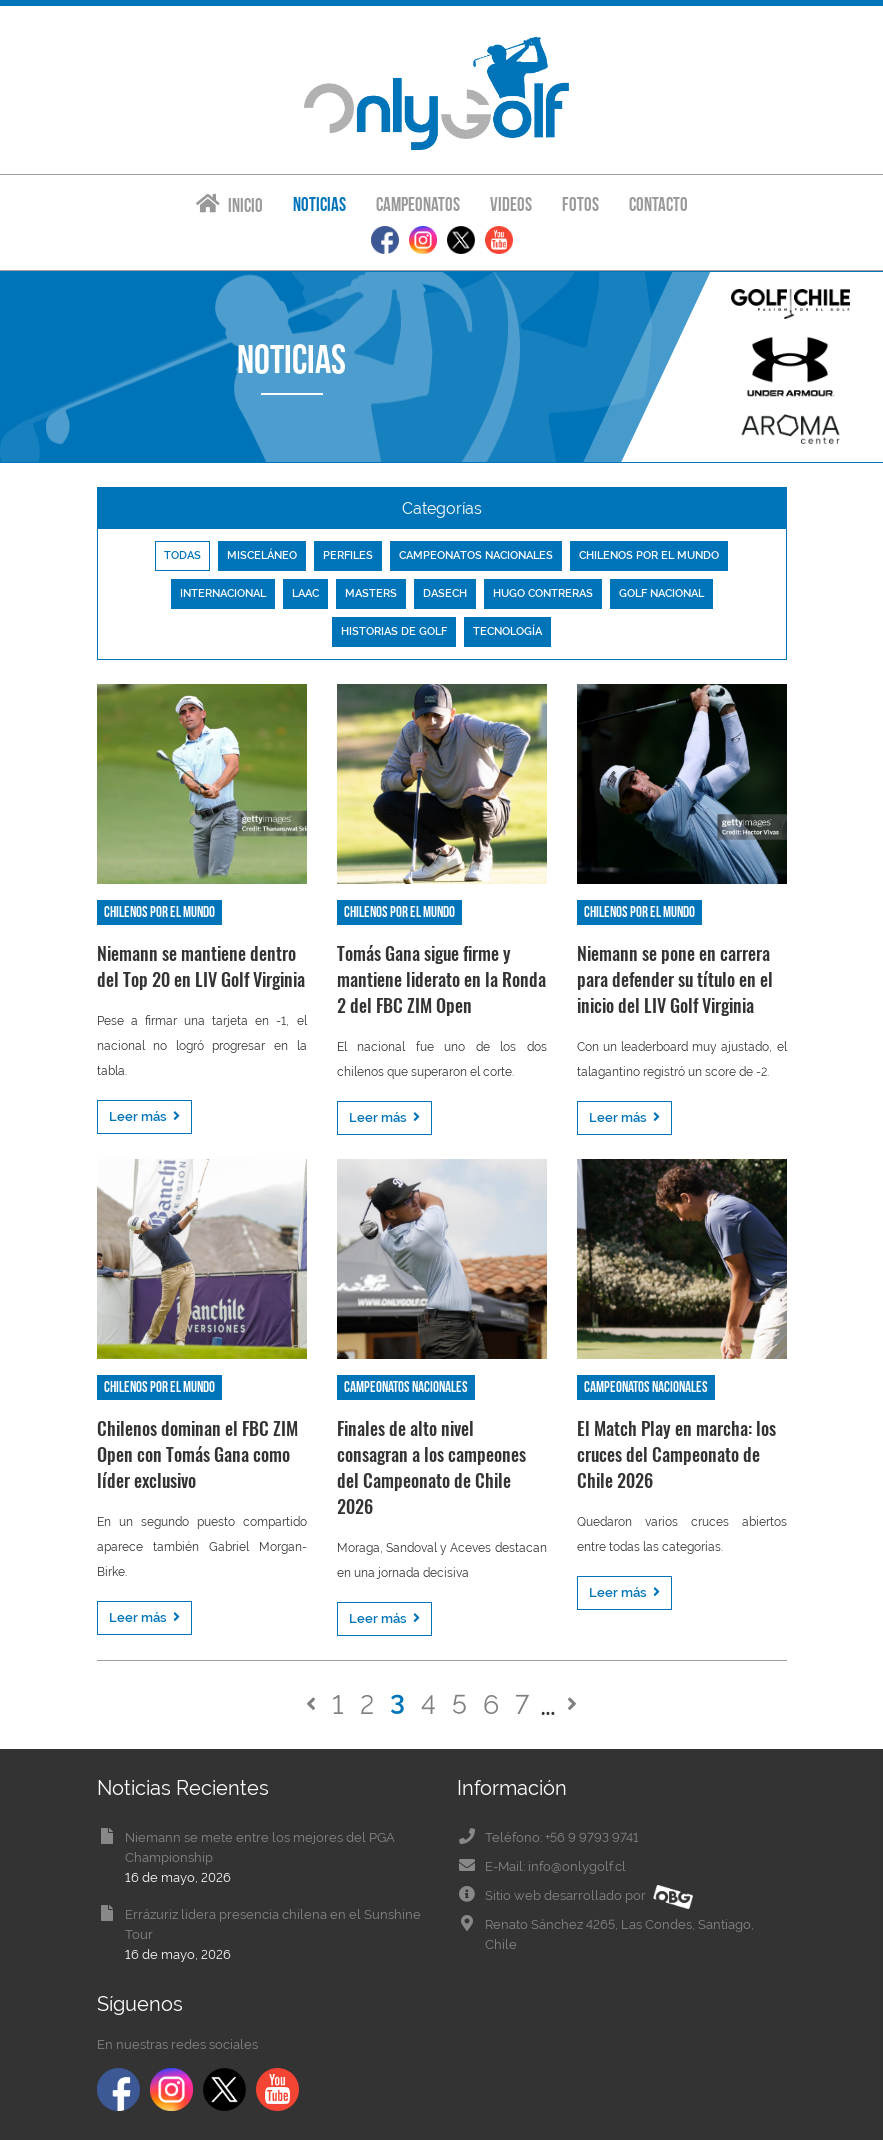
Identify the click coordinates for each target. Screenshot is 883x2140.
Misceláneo (262, 555)
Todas (182, 555)
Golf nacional (661, 593)
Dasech (445, 593)
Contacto (658, 204)
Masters (371, 593)
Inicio (229, 204)
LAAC (305, 593)
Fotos (580, 204)
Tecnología (507, 631)
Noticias (319, 204)
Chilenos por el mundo (649, 555)
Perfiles (348, 555)
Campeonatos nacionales (476, 555)
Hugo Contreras (543, 593)
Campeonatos (418, 204)
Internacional (223, 593)
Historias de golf (394, 631)
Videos (511, 204)
